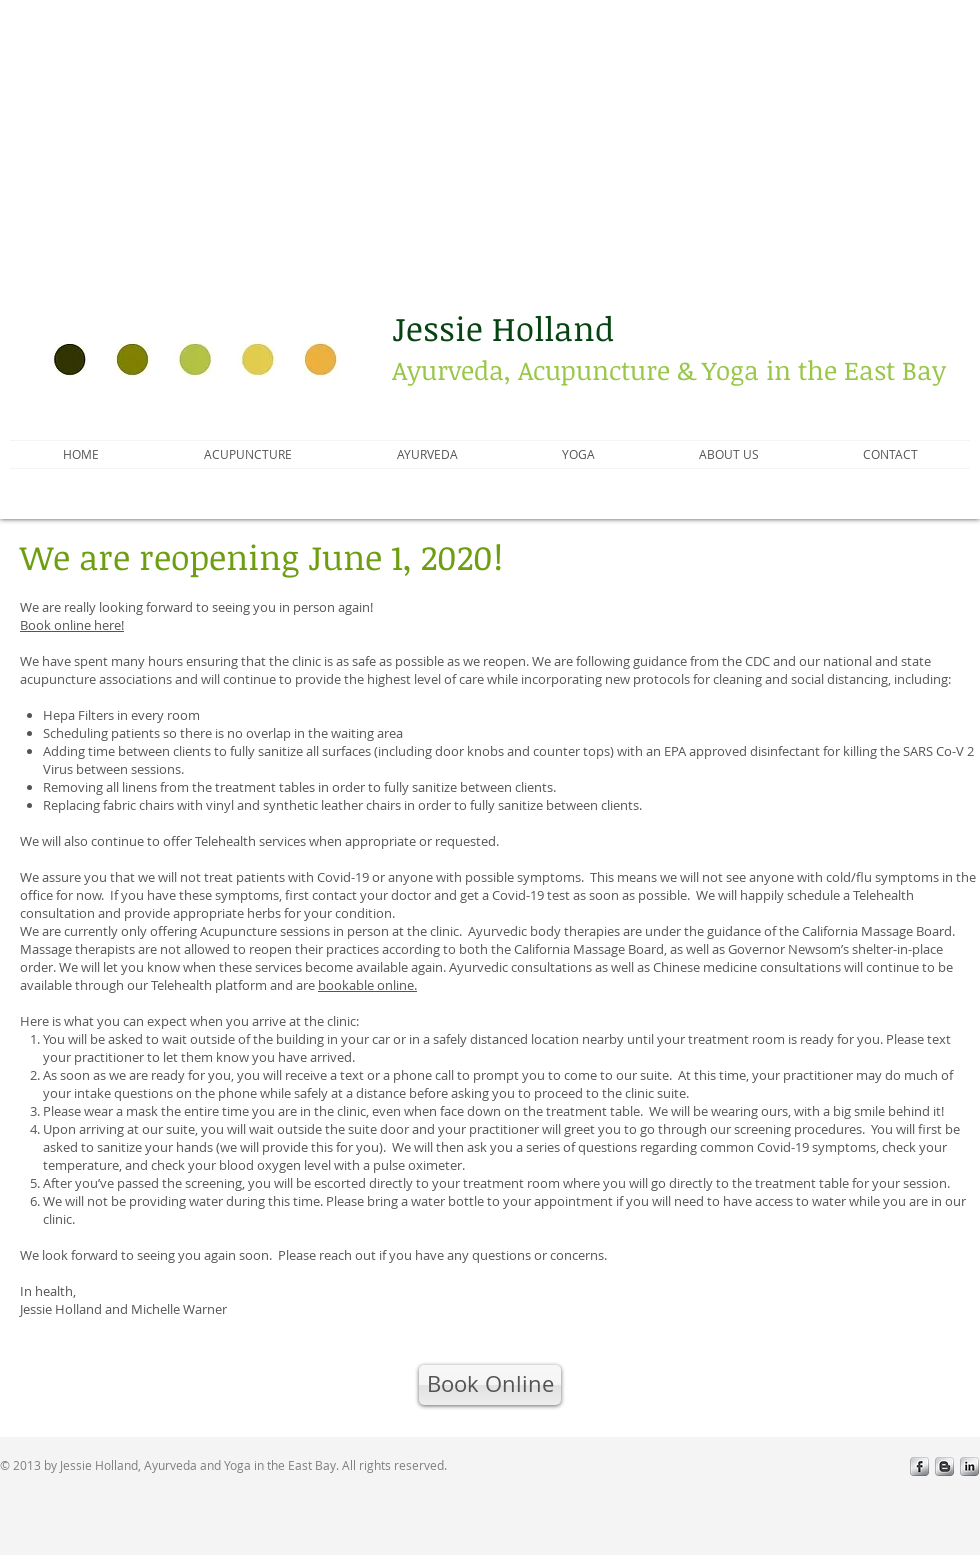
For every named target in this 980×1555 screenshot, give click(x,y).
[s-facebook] (919, 1466)
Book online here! (72, 625)
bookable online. (367, 985)
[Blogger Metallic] (944, 1466)
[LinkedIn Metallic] (969, 1466)
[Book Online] (490, 1385)
